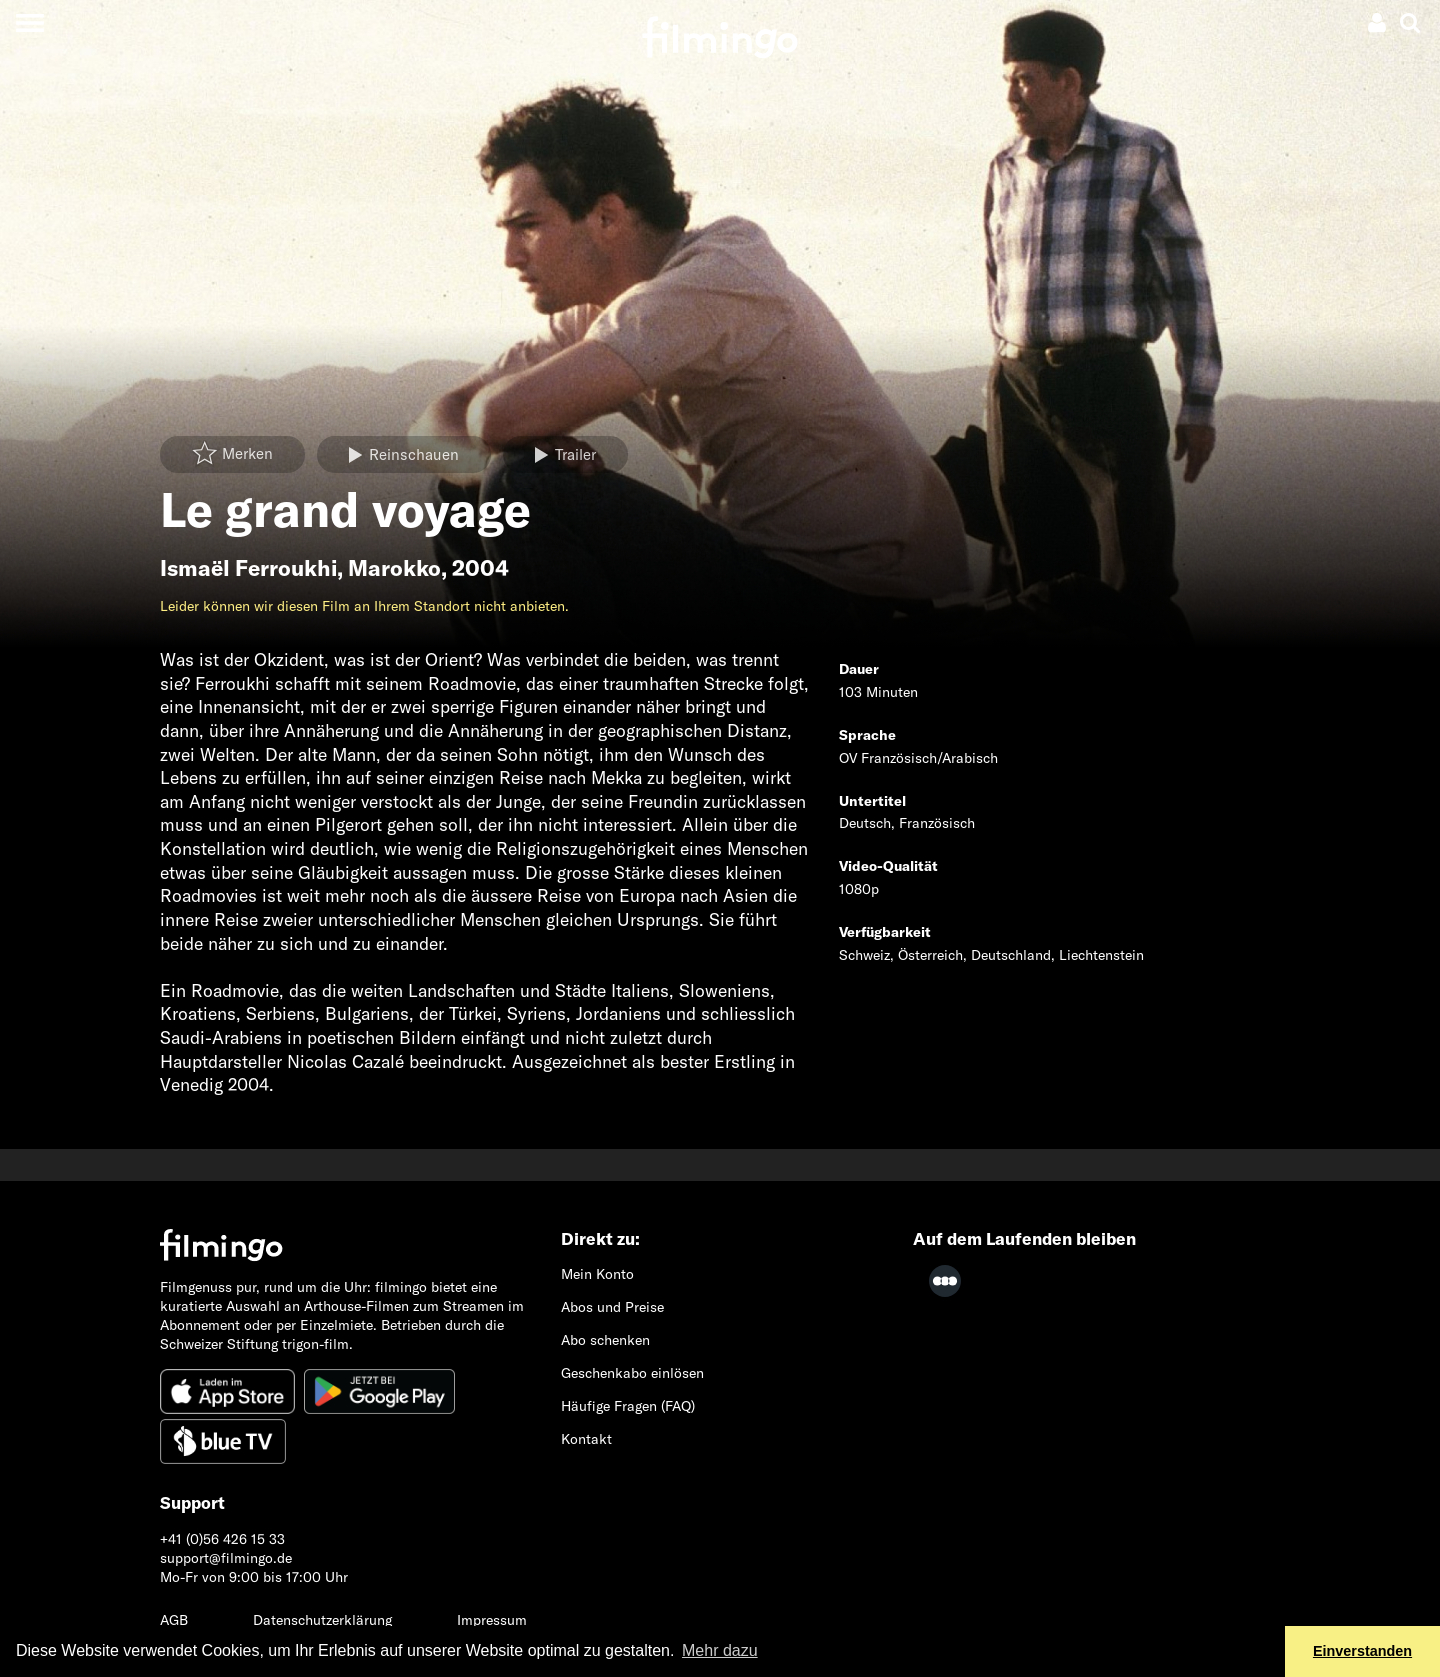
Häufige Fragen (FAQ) (628, 1406)
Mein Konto (597, 1274)
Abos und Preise (612, 1307)
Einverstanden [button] (1362, 1651)
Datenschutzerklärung (322, 1620)
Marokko (394, 568)
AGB (174, 1620)
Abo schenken (605, 1340)
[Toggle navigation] (29, 22)
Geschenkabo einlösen (632, 1373)
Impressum (492, 1620)
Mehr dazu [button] (720, 1650)
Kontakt (586, 1439)
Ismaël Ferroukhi (248, 568)
